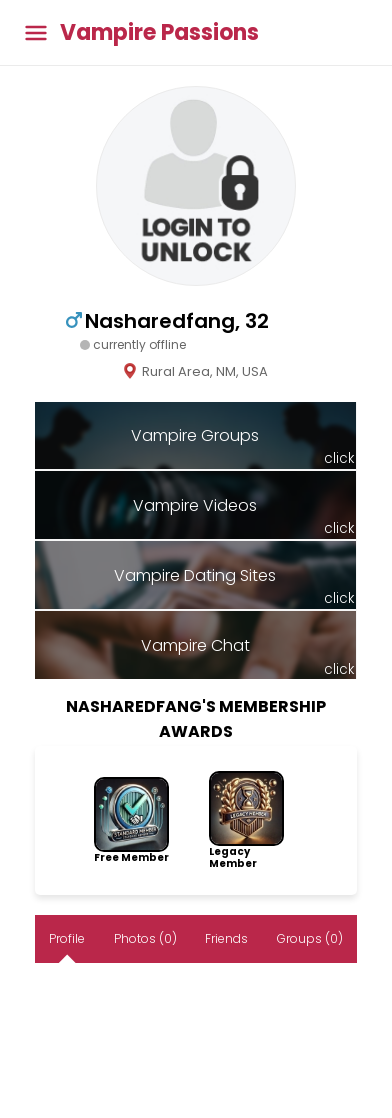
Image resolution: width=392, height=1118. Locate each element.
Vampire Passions (159, 33)
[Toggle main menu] (36, 32)
